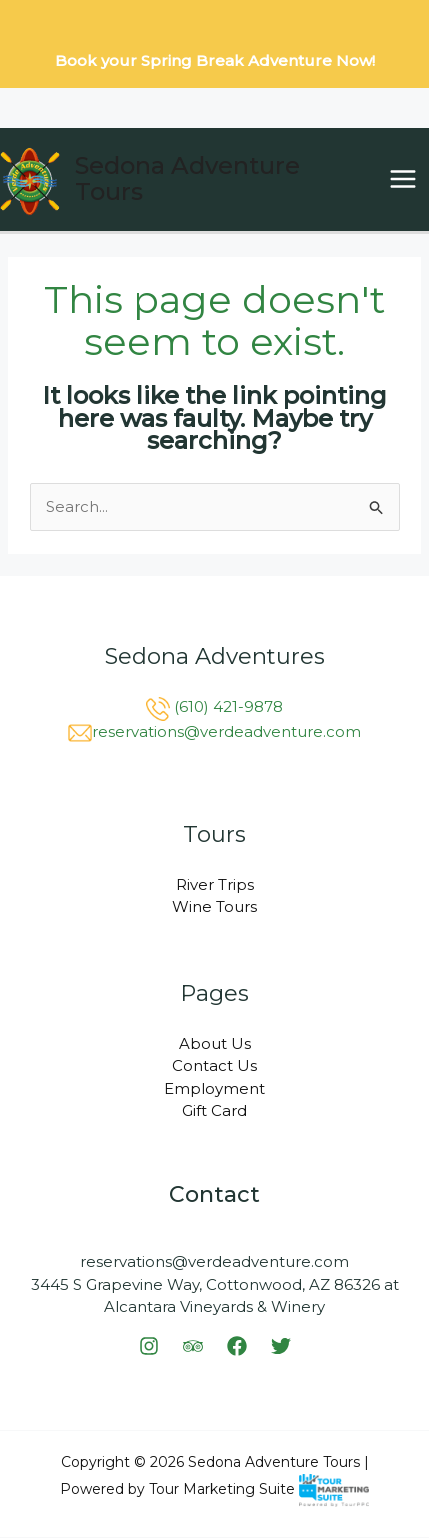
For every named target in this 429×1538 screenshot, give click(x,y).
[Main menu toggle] (403, 179)
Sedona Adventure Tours (187, 178)
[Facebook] (237, 1346)
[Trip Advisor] (193, 1346)
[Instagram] (149, 1346)
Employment (214, 1088)
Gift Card (214, 1110)
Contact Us (214, 1065)
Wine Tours (214, 906)
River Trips (215, 884)
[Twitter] (281, 1346)
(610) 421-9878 (228, 706)
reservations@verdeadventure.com (226, 731)
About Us (215, 1043)
